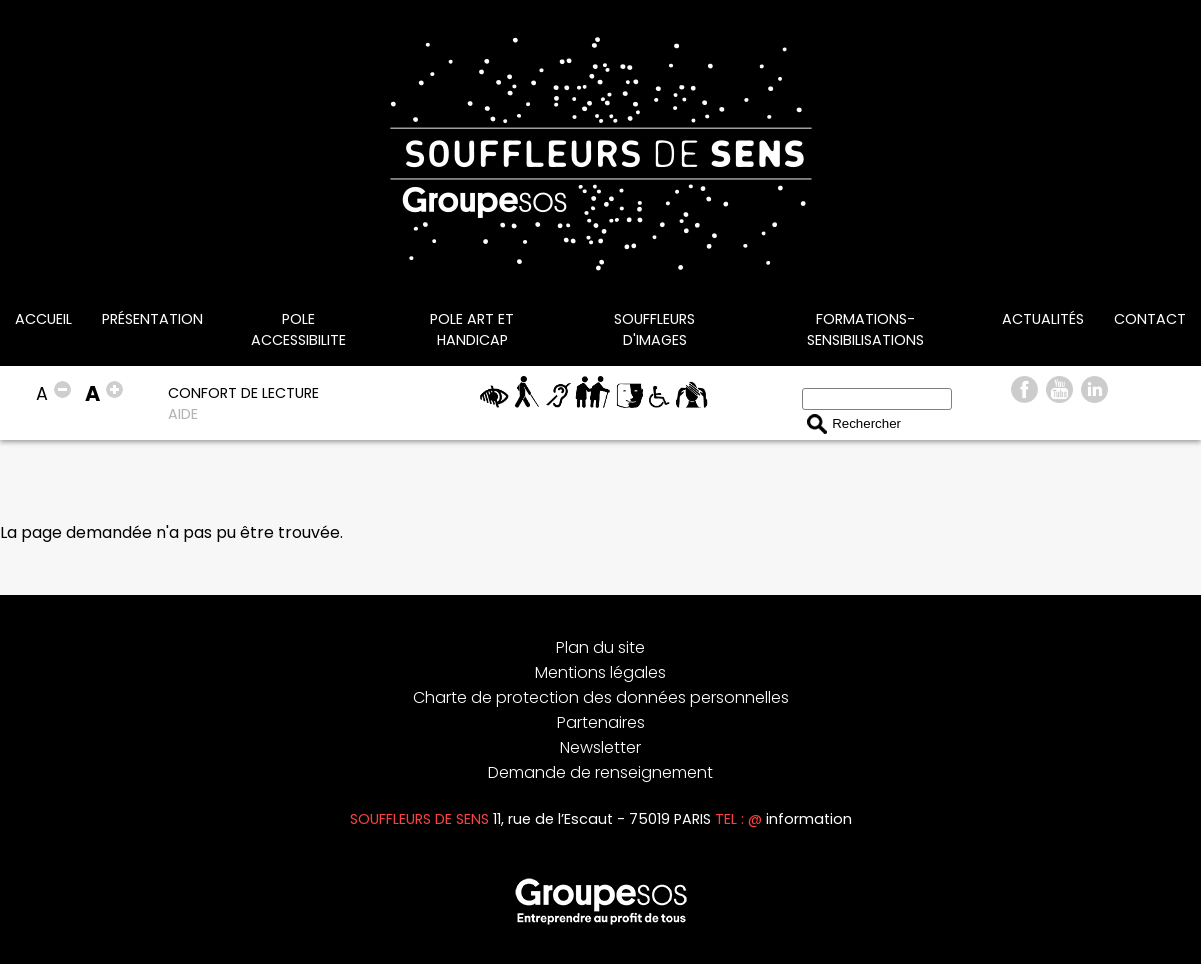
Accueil (43, 319)
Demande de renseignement (600, 772)
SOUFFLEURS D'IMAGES (654, 329)
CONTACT (1150, 319)
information (809, 819)
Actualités (1043, 319)
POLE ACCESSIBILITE (298, 329)
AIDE (183, 414)
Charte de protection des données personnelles (601, 697)
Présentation (152, 319)
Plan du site (600, 647)
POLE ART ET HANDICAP (472, 329)
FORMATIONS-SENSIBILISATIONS (865, 329)
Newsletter (600, 747)
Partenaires (601, 722)
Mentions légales (600, 672)
